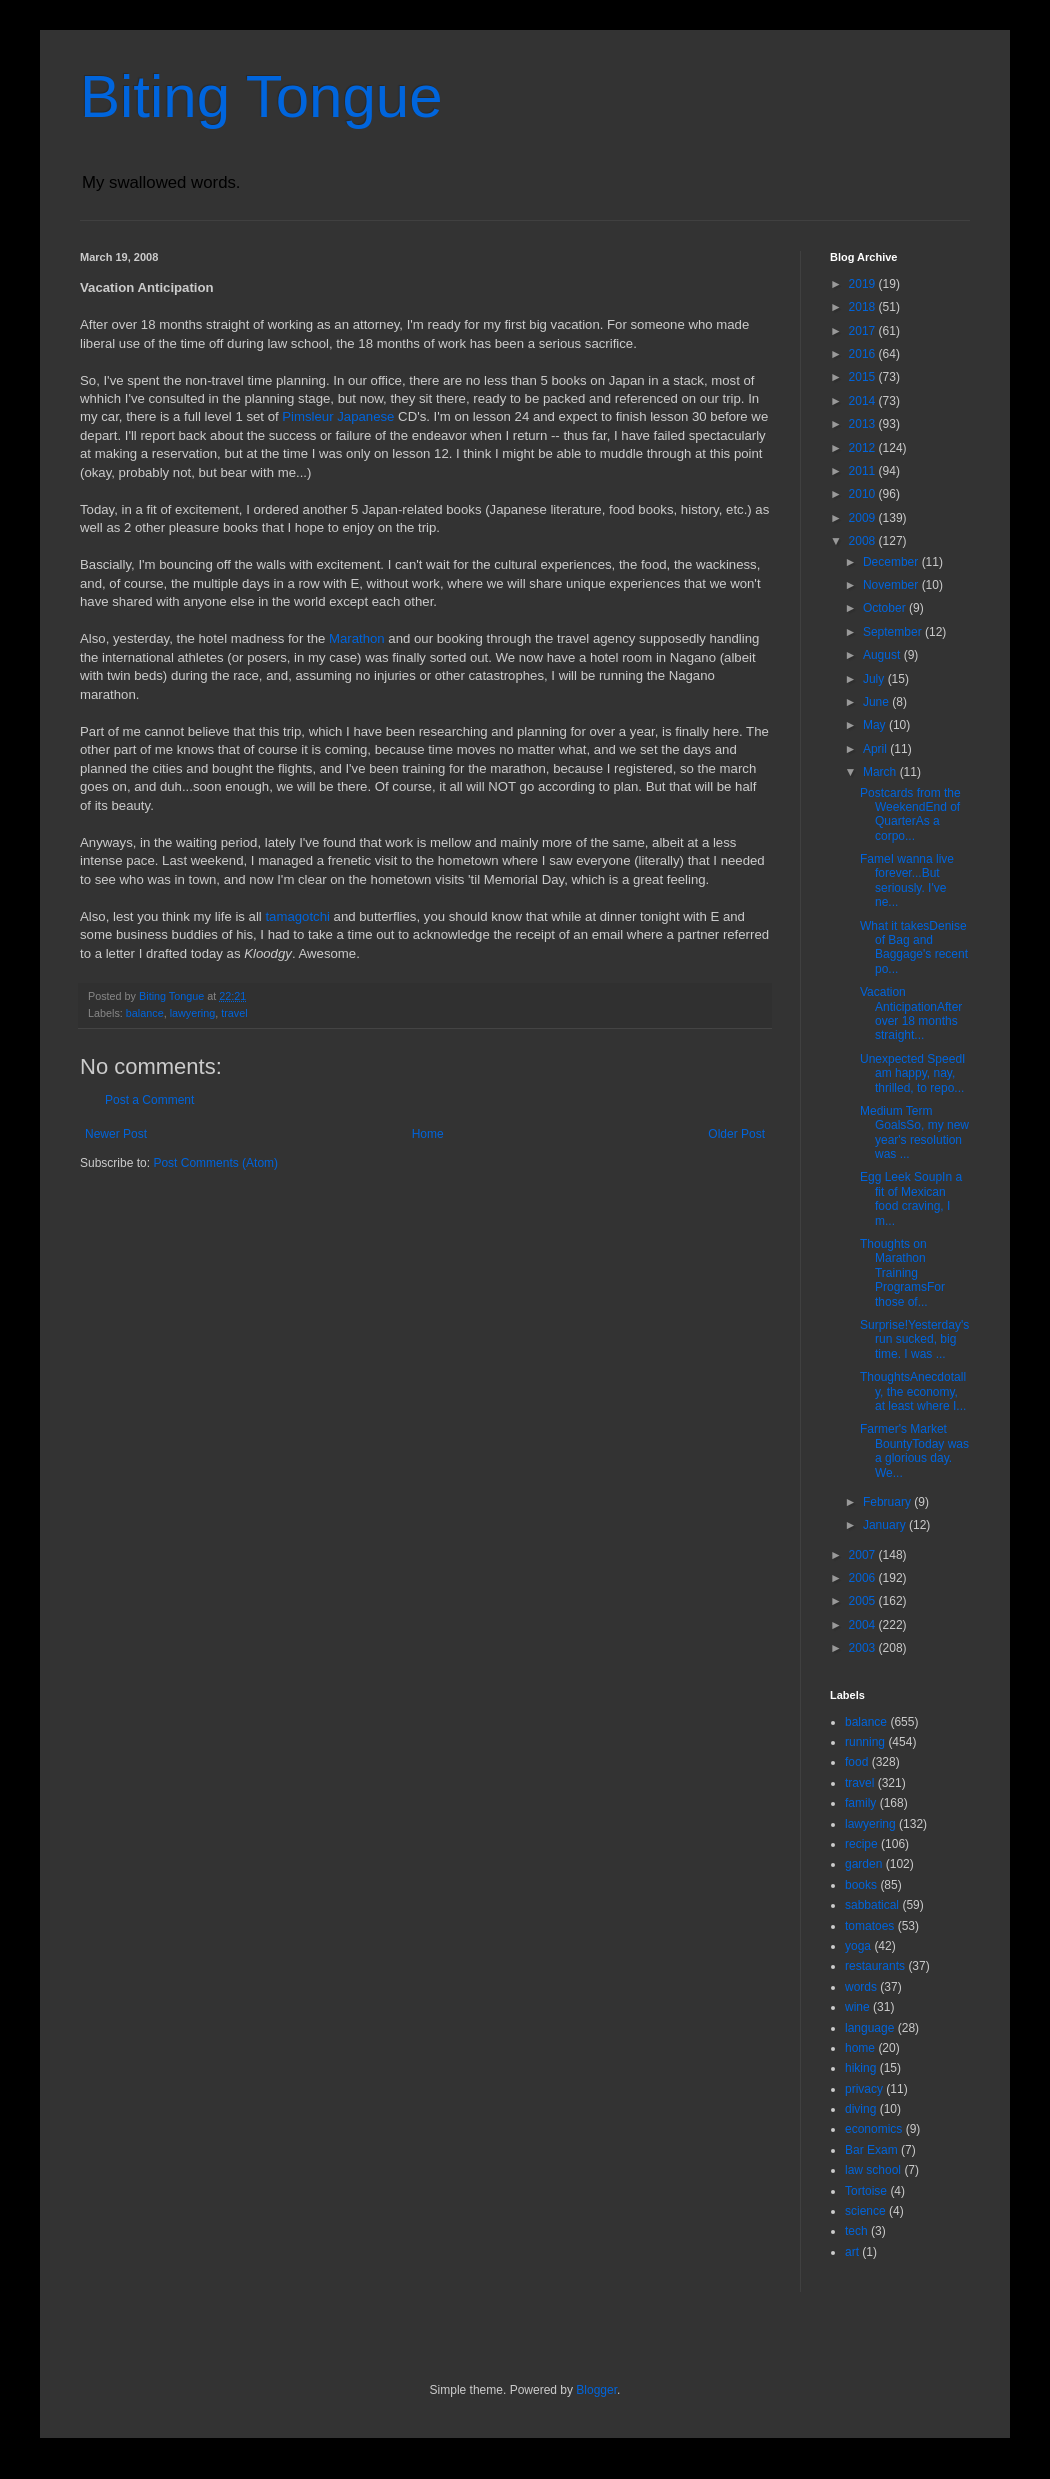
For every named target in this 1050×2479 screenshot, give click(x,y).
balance (145, 1013)
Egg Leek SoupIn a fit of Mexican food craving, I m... (911, 1198)
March (881, 772)
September (894, 632)
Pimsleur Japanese (338, 416)
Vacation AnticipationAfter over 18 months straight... (911, 1013)
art (852, 2252)
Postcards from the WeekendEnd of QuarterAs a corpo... (910, 814)
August (883, 655)
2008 (864, 541)
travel (234, 1013)
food (856, 1762)
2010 (864, 494)
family (860, 1803)
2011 (864, 471)
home (860, 2048)
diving (860, 2109)
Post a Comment (149, 1100)
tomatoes (869, 1926)
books (861, 1885)
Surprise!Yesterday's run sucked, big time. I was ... (914, 1339)
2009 (864, 518)
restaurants (875, 1966)
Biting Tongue (261, 96)
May (876, 725)
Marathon (357, 638)
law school (873, 2170)
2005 (864, 1601)
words (861, 1987)
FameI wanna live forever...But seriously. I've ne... (907, 880)
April (876, 749)
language (869, 2028)
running (865, 1742)
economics (873, 2129)
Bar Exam (871, 2150)
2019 (864, 284)
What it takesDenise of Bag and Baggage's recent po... (914, 947)
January (886, 1525)
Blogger (596, 2390)
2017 (864, 331)
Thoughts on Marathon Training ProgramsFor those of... (902, 1273)
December (892, 562)
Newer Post (116, 1134)
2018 (864, 307)
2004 (864, 1625)
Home (428, 1134)
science (865, 2211)
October (886, 608)
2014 (864, 401)
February (888, 1502)
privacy (864, 2089)
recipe (861, 1844)
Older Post (736, 1134)
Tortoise (866, 2191)
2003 (864, 1648)
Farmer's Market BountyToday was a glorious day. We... (914, 1450)
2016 (864, 354)
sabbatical (872, 1905)
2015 (864, 377)
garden (863, 1864)
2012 (864, 448)
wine (857, 2007)
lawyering (193, 1013)
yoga (858, 1946)
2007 (864, 1555)
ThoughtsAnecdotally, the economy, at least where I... (913, 1391)
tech (856, 2231)
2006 (864, 1578)
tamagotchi (297, 916)
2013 (864, 424)
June (877, 702)
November (892, 585)
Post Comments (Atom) (215, 1163)
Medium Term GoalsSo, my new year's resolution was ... (914, 1132)
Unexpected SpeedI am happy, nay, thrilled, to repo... (912, 1073)
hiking (860, 2068)
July (875, 679)
